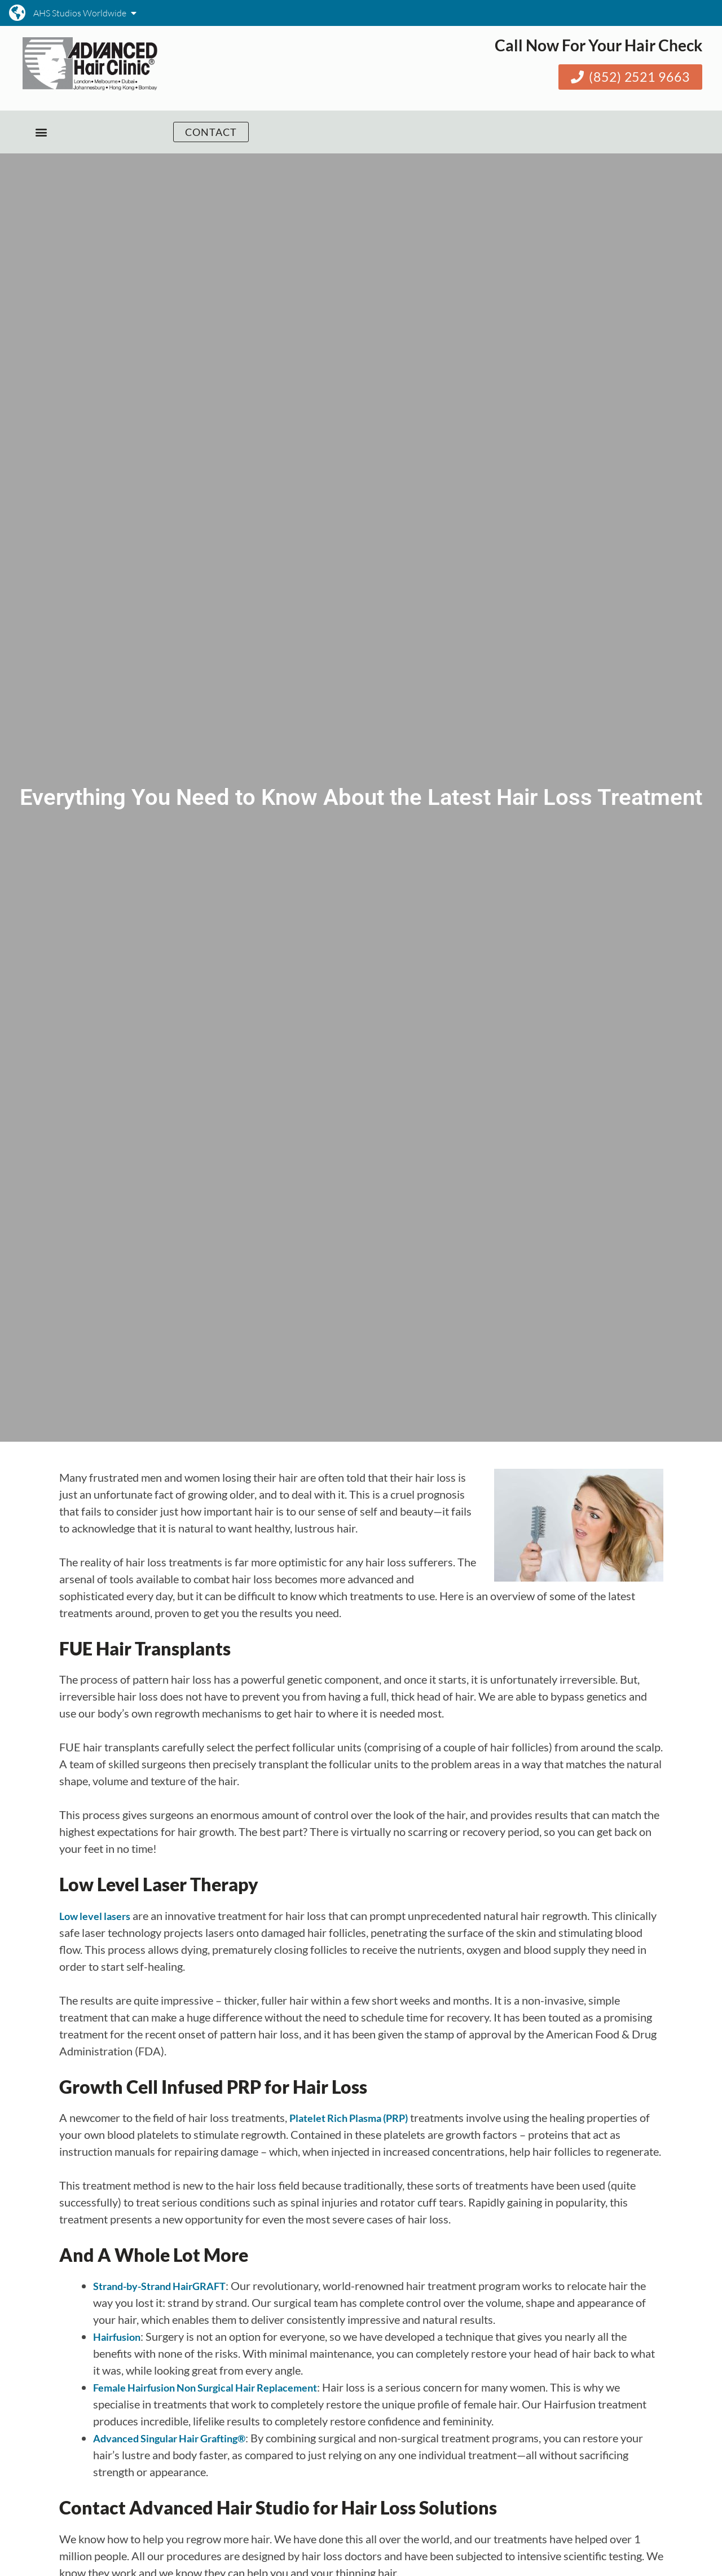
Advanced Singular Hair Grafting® (169, 2438)
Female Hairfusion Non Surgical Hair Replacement (205, 2387)
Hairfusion (116, 2337)
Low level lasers (94, 1916)
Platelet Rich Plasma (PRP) (348, 2118)
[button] (41, 132)
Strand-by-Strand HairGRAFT (159, 2286)
